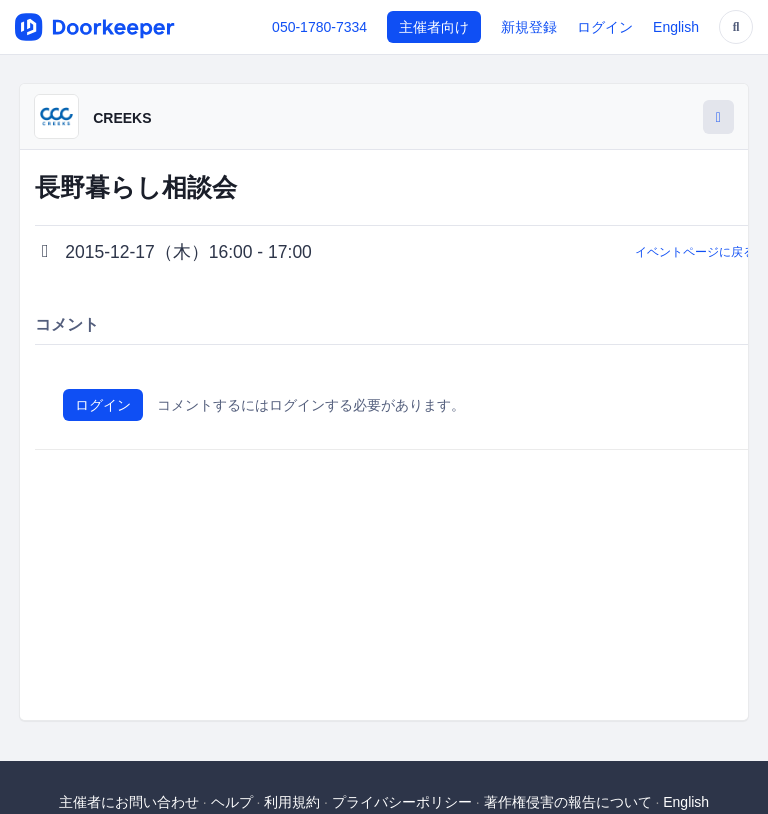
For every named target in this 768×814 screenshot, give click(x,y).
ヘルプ (232, 802)
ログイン (605, 27)
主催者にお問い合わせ (129, 802)
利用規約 (292, 802)
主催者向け (434, 27)
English (676, 27)
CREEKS (122, 118)
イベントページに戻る (695, 252)
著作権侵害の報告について (568, 802)
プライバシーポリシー (402, 802)
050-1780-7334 (319, 27)
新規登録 (529, 27)
